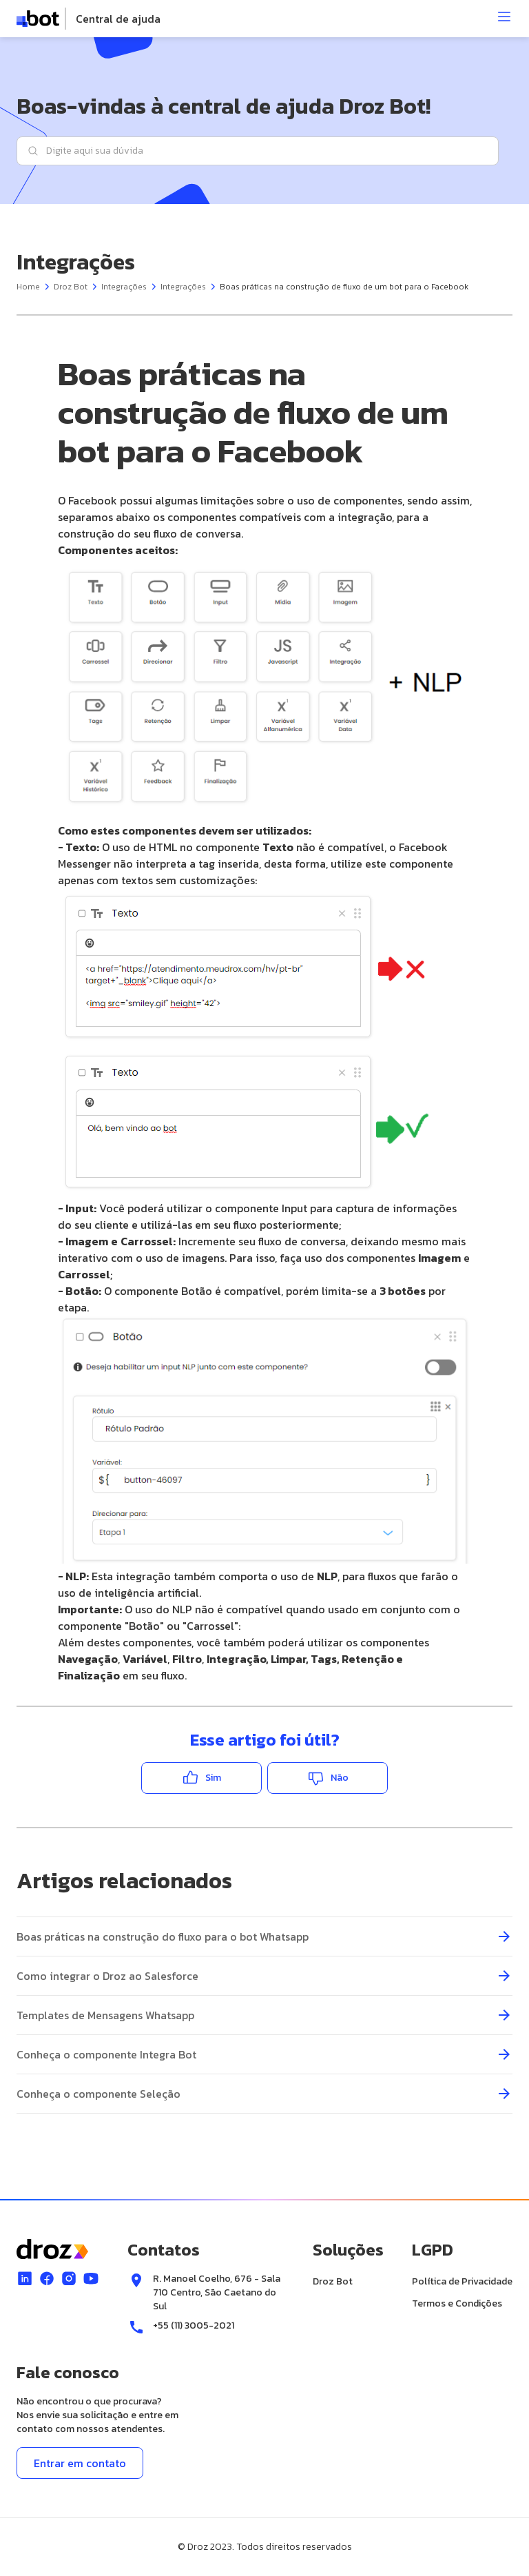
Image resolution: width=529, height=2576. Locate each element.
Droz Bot (70, 286)
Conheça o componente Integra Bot (106, 2054)
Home (28, 286)
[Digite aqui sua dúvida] (258, 150)
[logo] (88, 18)
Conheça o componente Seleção (98, 2093)
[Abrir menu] (504, 16)
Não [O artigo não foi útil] (340, 1777)
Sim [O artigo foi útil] (213, 1777)
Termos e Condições (457, 2303)
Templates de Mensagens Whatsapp (105, 2015)
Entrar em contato (80, 2463)
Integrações (124, 286)
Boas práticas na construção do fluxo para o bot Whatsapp (163, 1936)
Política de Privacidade (462, 2281)
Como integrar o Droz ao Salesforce (107, 1975)
